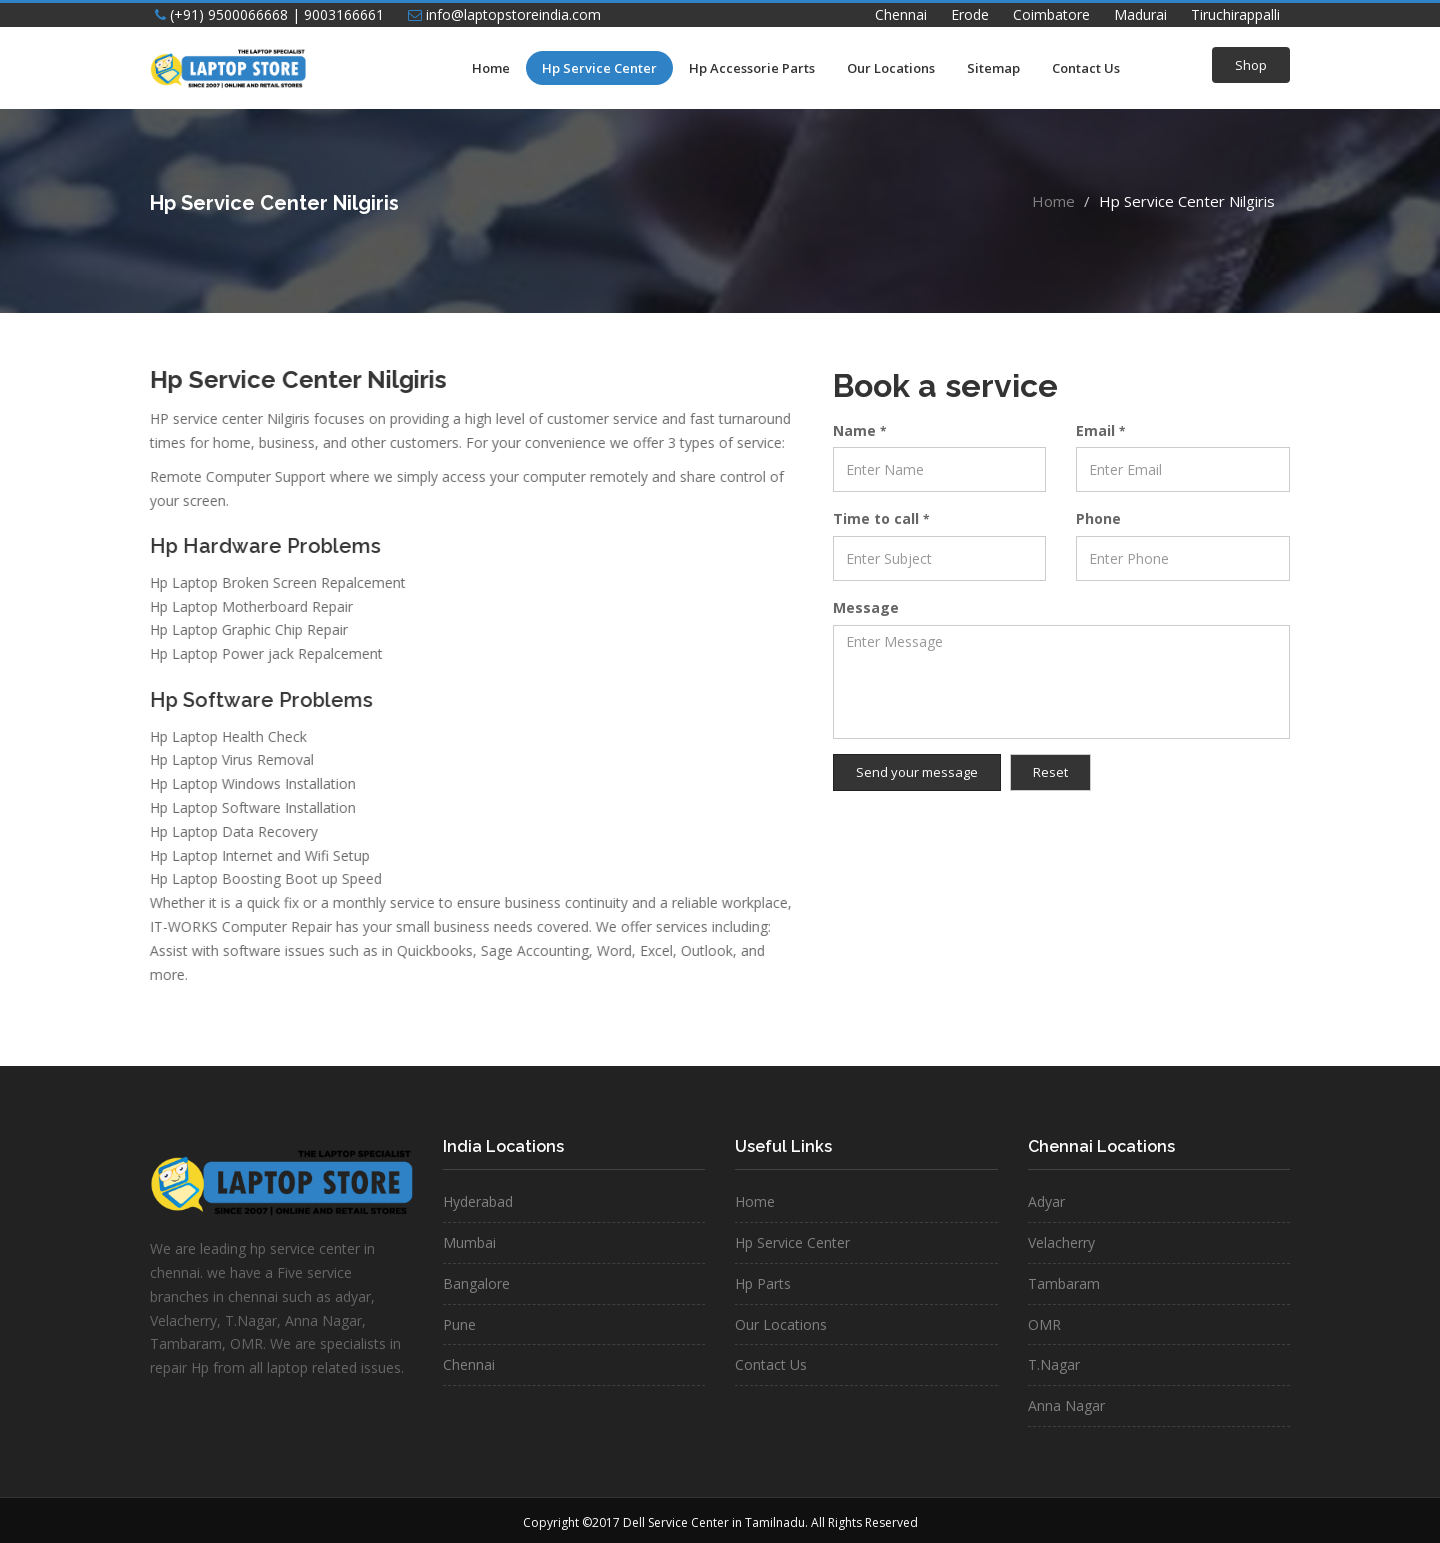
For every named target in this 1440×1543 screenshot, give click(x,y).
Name (859, 430)
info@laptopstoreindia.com (504, 14)
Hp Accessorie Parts (752, 68)
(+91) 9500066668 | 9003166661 (269, 14)
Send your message (917, 772)
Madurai (1140, 14)
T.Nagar (1054, 1364)
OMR (1044, 1324)
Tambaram (1064, 1283)
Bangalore (476, 1283)
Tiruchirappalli (1235, 14)
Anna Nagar (1066, 1405)
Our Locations (891, 68)
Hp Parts (763, 1283)
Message (866, 607)
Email (1100, 430)
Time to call (881, 518)
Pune (459, 1324)
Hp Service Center (599, 68)
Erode (970, 14)
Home (491, 68)
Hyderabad (478, 1201)
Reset (1050, 772)
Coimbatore (1051, 14)
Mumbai (469, 1242)
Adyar (1046, 1201)
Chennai (901, 14)
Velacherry (1061, 1242)
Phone (1098, 518)
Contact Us (1086, 68)
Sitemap (993, 68)
